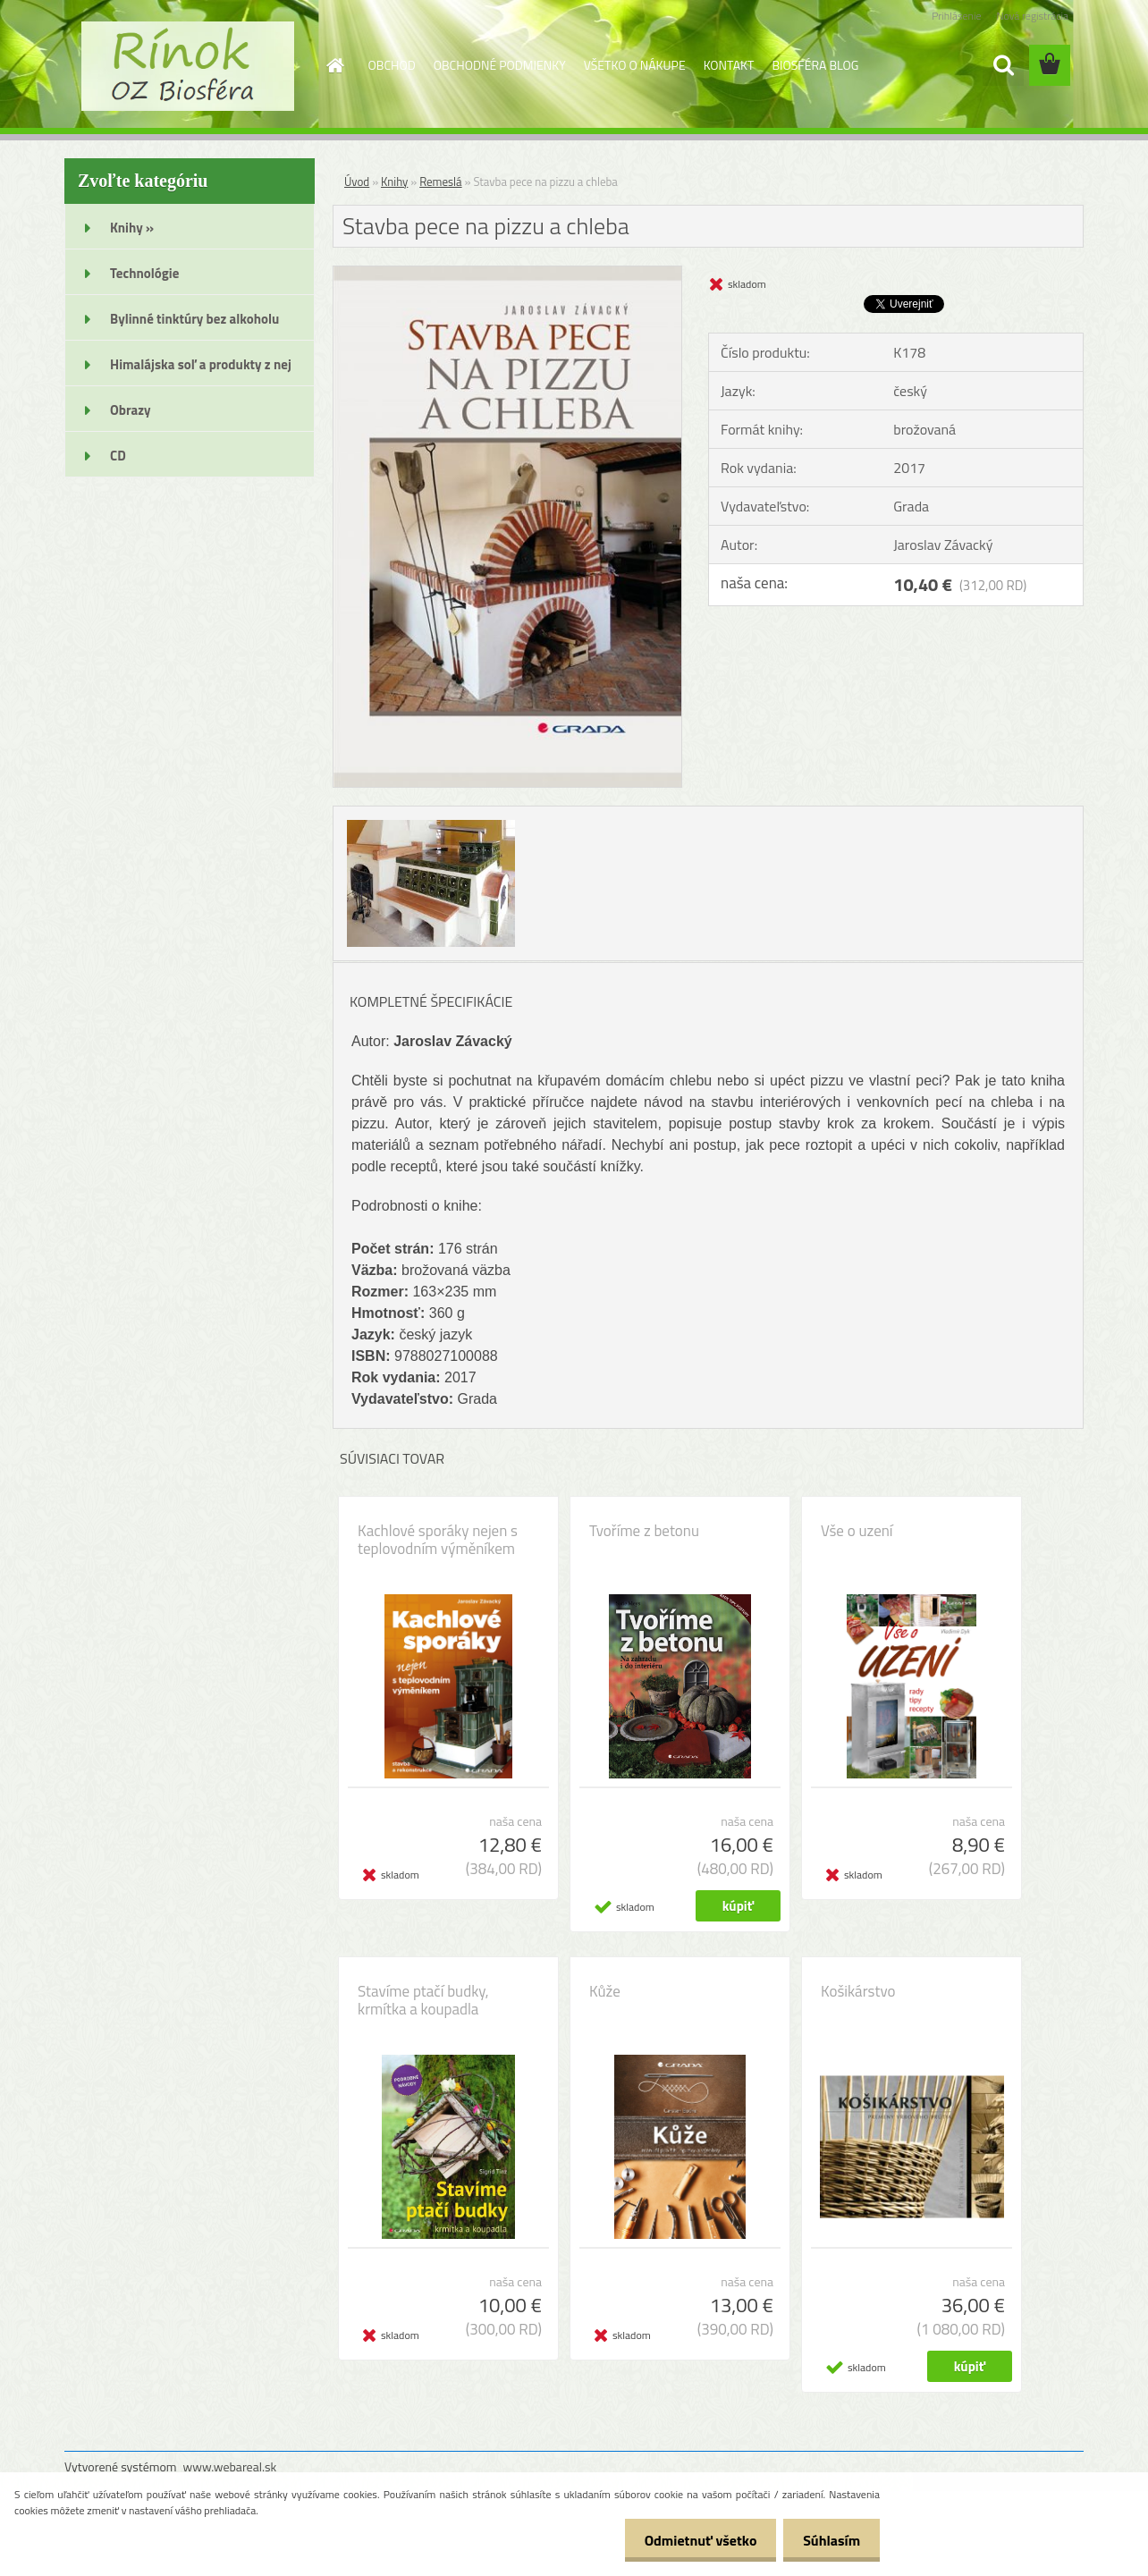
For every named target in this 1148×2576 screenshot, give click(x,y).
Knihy (394, 181)
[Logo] (187, 66)
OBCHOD (392, 64)
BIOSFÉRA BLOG (815, 64)
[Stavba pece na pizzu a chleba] (507, 273)
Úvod (356, 181)
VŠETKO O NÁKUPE (635, 64)
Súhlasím (828, 2540)
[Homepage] (334, 65)
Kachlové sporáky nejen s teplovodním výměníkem (438, 1540)
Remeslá (440, 181)
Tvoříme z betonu (644, 1531)
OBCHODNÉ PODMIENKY (500, 64)
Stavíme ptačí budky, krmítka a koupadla (423, 2000)
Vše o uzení (857, 1531)
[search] (1003, 65)
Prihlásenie (956, 15)
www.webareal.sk (230, 2466)
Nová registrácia (1032, 15)
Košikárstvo (858, 1991)
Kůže (604, 1991)
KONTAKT (729, 64)
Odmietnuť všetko (692, 2540)
